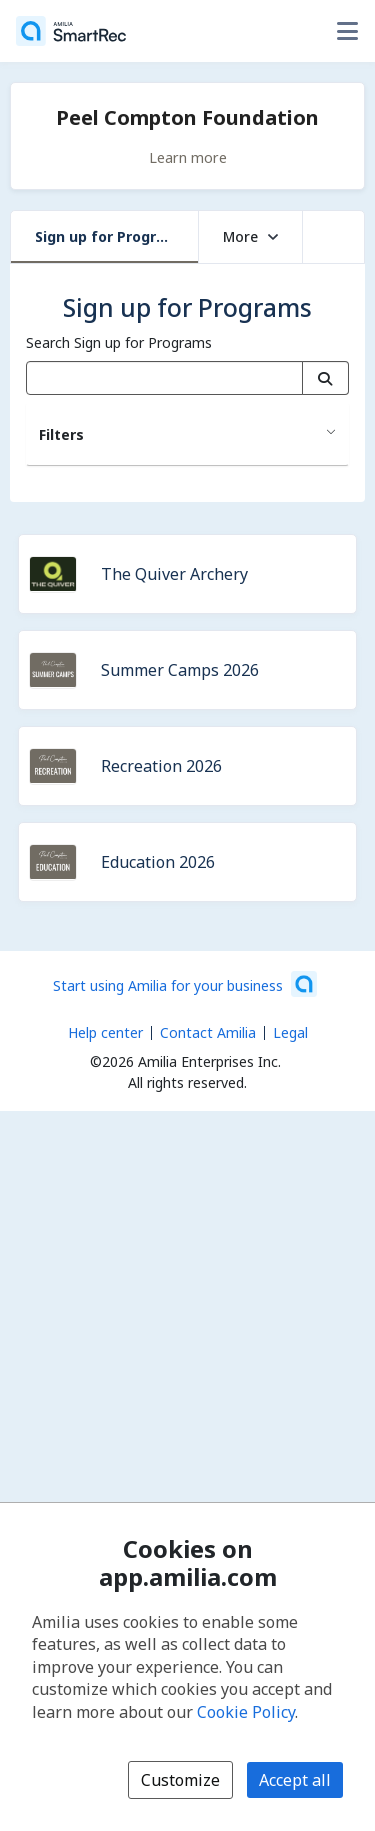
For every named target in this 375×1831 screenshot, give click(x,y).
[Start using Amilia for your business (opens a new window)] (185, 984)
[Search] (325, 378)
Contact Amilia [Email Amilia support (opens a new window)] (208, 1032)
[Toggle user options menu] (347, 31)
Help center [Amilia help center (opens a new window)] (105, 1032)
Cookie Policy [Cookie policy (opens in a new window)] (246, 1712)
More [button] (250, 236)
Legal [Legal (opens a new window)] (290, 1032)
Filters (61, 434)
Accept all (295, 1780)
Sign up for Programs (111, 236)
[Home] (71, 31)
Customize (180, 1780)
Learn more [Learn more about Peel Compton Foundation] (188, 157)
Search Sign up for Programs (119, 342)
